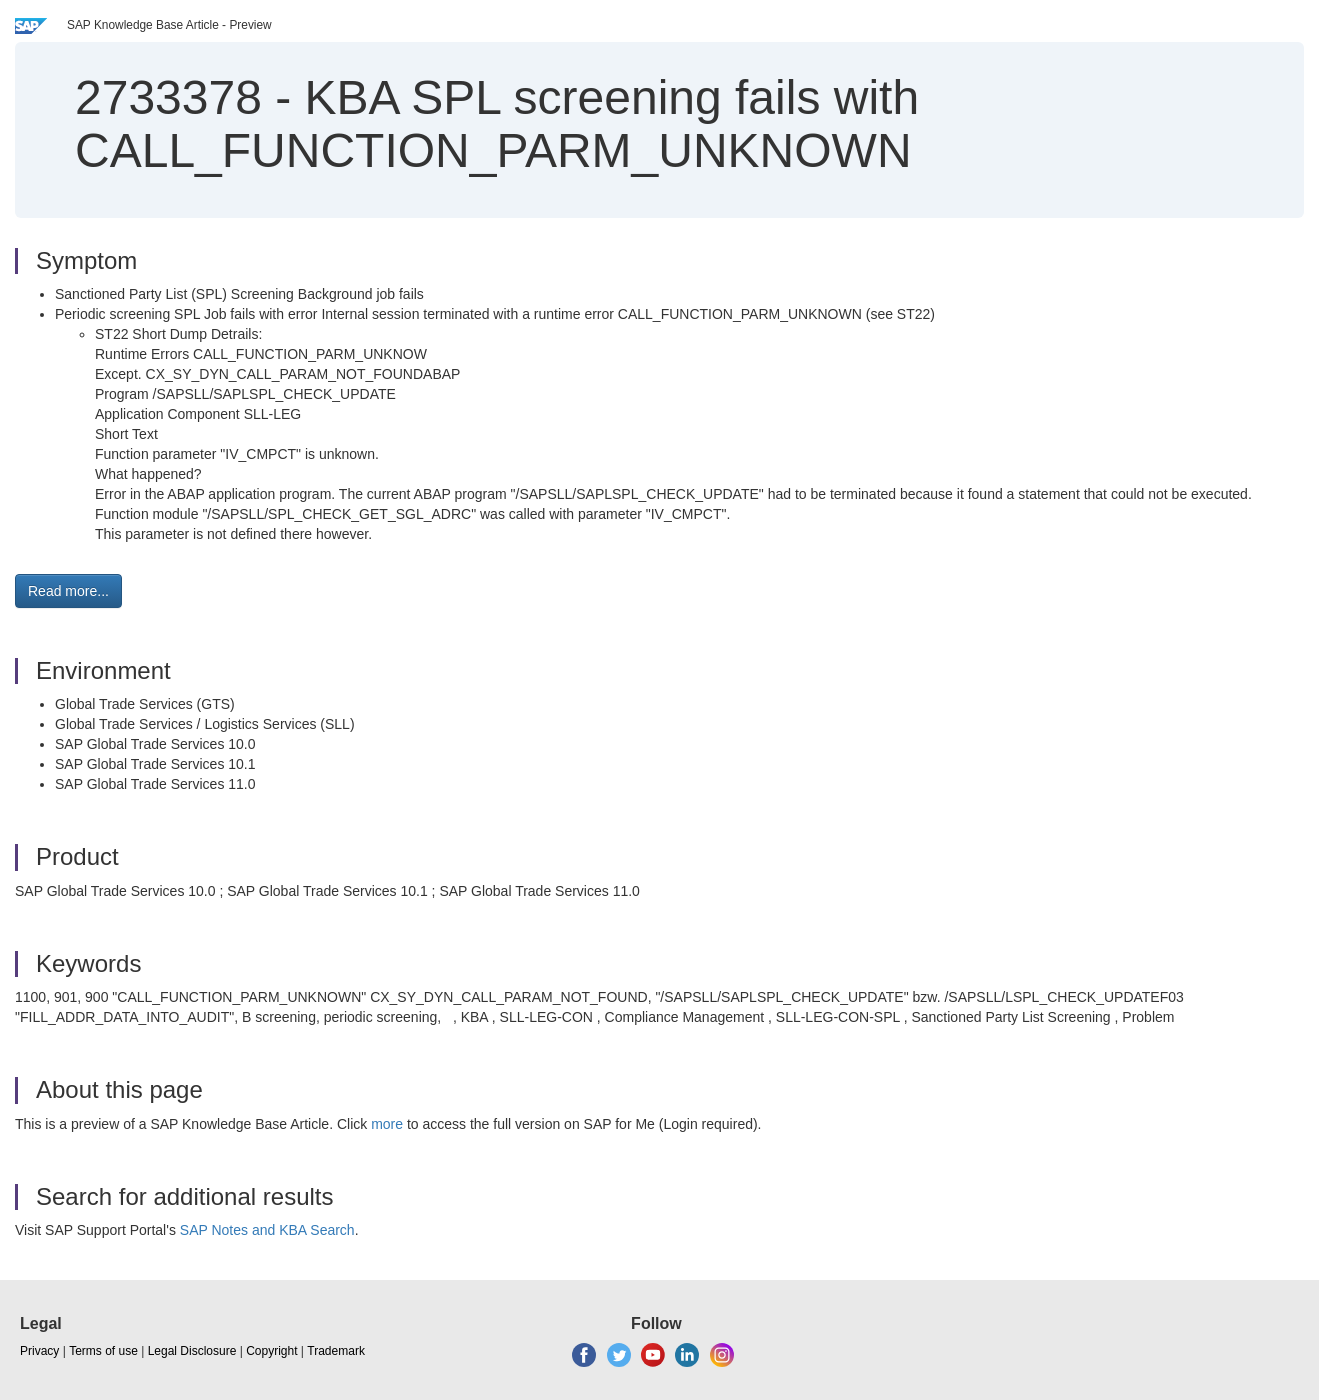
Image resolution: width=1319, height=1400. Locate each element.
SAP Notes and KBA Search (267, 1230)
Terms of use (103, 1351)
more (387, 1124)
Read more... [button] (68, 591)
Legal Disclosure (192, 1351)
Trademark (336, 1351)
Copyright (271, 1351)
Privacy (39, 1351)
